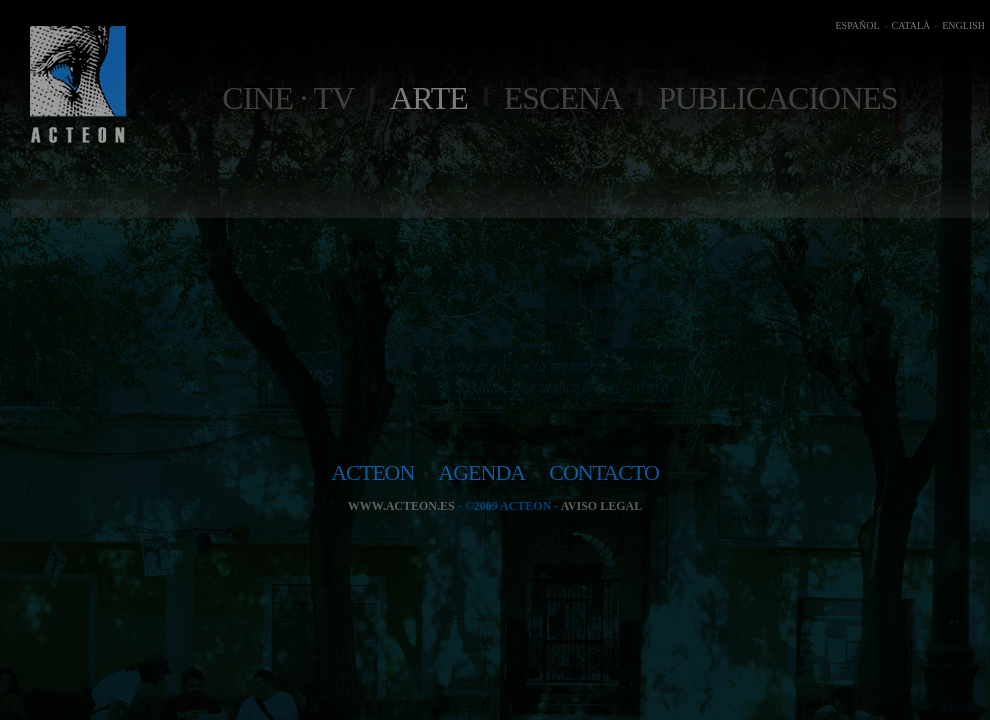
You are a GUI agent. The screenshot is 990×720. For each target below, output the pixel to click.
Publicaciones (777, 98)
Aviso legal (601, 506)
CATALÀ (911, 25)
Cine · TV (288, 98)
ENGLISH (963, 25)
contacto (604, 472)
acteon (372, 472)
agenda (481, 472)
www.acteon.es (401, 506)
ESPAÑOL (857, 25)
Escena (563, 98)
